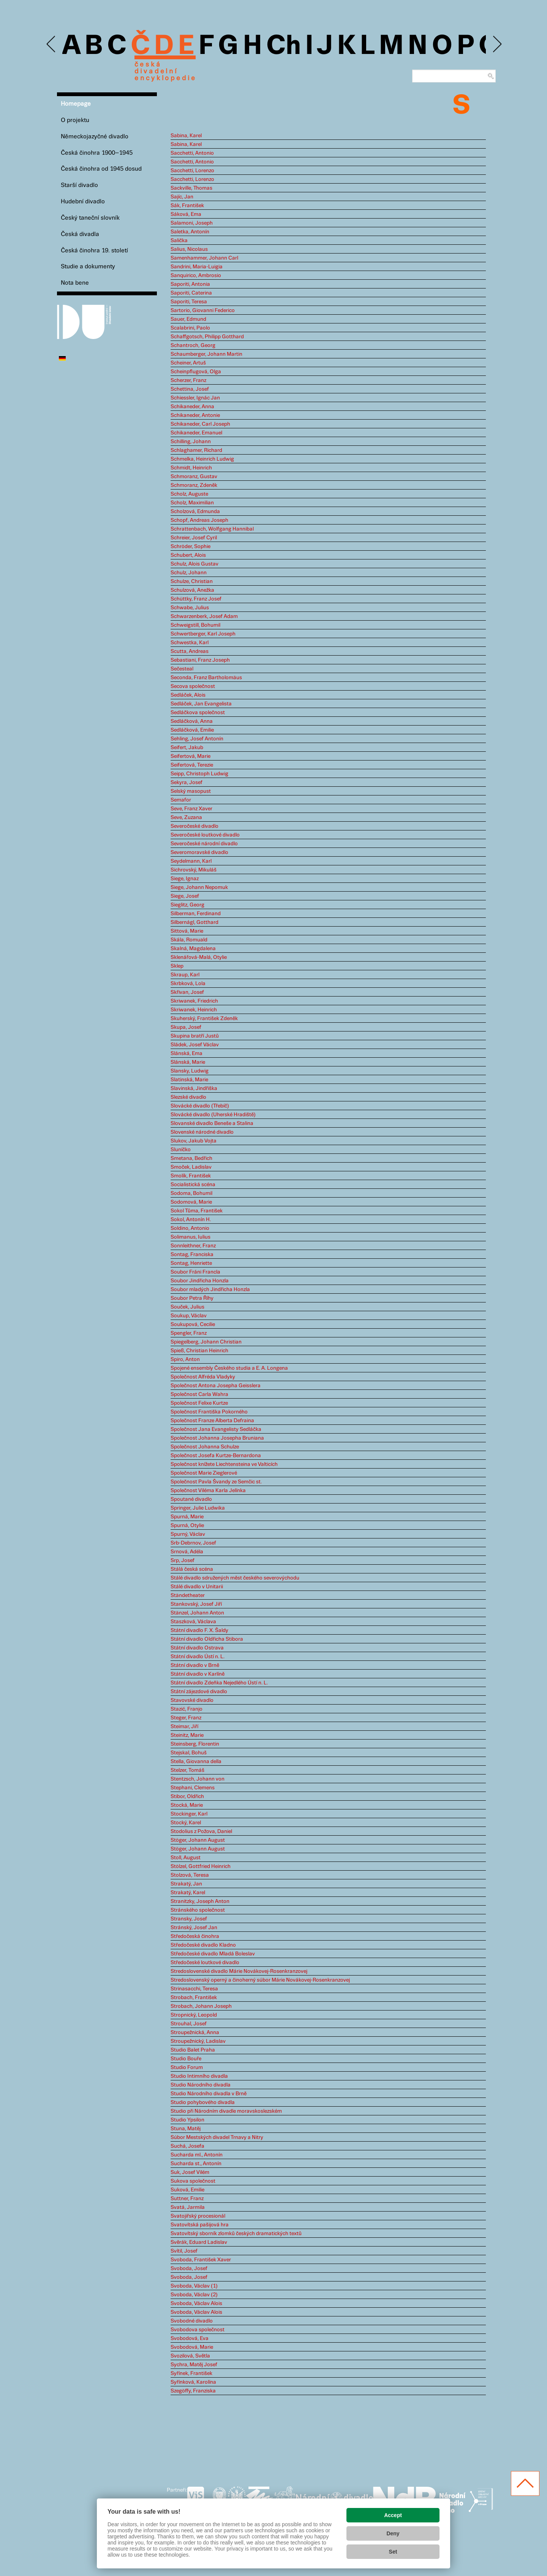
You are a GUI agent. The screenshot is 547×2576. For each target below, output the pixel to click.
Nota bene (75, 283)
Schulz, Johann (189, 572)
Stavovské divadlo (192, 1700)
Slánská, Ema (186, 1053)
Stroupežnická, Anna (195, 2032)
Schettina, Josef (190, 389)
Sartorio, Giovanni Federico (203, 310)
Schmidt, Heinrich (191, 468)
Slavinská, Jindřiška (194, 1088)
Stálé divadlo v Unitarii (197, 1586)
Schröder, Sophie (190, 546)
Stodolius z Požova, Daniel (201, 1831)
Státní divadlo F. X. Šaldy (199, 1630)
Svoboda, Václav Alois (196, 2303)
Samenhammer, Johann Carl (204, 258)
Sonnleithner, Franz (193, 1245)
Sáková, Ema (186, 214)
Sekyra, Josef (186, 782)
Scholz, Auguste (189, 494)
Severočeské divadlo (194, 826)
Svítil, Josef (184, 2251)
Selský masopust (191, 791)
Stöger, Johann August (198, 1840)
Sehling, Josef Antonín (197, 738)
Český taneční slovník (90, 218)
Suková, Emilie (187, 2190)
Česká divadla (80, 234)
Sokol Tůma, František (197, 1211)
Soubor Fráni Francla (195, 1272)
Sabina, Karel (186, 135)
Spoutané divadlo (191, 1499)
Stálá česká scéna (192, 1569)
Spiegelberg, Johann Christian (206, 1342)
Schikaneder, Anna (192, 406)
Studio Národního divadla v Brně (209, 2093)
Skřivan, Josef (187, 992)
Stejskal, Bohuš (189, 1752)
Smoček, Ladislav (191, 1167)
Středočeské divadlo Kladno (203, 1945)
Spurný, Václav (188, 1534)
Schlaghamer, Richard (196, 450)
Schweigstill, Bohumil (195, 625)
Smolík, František (191, 1176)
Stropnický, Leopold (194, 2015)
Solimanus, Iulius (190, 1237)
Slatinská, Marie (189, 1079)
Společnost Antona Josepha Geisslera (216, 1385)
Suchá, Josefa (187, 2146)
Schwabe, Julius (190, 607)
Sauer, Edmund (188, 319)
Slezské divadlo (188, 1097)
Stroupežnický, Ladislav (198, 2041)
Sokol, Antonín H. (191, 1219)
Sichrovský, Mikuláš (194, 870)
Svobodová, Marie (192, 2347)
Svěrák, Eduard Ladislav (199, 2242)
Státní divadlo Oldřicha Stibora (207, 1639)
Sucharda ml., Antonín (197, 2155)
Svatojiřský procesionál (198, 2216)
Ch (283, 46)
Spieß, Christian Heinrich (199, 1350)
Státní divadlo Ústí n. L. (197, 1656)
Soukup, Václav (189, 1315)
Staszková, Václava (193, 1621)
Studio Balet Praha (193, 2050)
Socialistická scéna (193, 1184)
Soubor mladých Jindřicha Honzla (210, 1289)
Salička (179, 240)
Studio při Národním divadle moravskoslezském (226, 2111)
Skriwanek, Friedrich (194, 1001)
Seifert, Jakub (187, 747)
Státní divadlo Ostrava (197, 1648)
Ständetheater (188, 1595)
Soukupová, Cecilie (193, 1324)
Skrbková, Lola (188, 983)
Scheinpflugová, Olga (196, 371)
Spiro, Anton (185, 1359)
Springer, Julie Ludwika (198, 1508)
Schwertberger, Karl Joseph (203, 634)
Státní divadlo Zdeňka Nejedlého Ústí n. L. (219, 1683)
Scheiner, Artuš (188, 363)
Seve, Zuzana (186, 817)
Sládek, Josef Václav (195, 1044)
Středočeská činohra (195, 1936)
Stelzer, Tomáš (187, 1770)
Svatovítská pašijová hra (200, 2224)
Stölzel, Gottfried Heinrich (201, 1866)
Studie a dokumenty (88, 266)
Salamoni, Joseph (192, 223)
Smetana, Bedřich (191, 1158)
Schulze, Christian (192, 581)
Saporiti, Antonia (190, 284)
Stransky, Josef (189, 1919)
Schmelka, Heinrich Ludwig (202, 459)
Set (393, 2552)
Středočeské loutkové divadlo (205, 1962)
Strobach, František (194, 1997)
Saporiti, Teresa (189, 301)
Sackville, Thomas (191, 188)
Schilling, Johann (191, 441)
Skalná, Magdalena (193, 948)
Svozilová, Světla (190, 2356)
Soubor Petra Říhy (192, 1298)
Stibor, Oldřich (187, 1796)
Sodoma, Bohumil (191, 1193)
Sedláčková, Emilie (192, 730)
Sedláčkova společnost (198, 712)
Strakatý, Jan (186, 1884)
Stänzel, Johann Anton (197, 1613)
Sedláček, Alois (188, 695)
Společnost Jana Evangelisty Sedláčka (216, 1429)
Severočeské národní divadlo (204, 843)
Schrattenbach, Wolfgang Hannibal (212, 529)
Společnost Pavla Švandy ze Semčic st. (216, 1481)
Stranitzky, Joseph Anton (200, 1901)
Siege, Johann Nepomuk (199, 887)
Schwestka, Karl (190, 642)
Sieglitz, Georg (187, 905)
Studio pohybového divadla (203, 2102)
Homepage (76, 104)
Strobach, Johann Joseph (201, 2006)
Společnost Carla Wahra (199, 1394)
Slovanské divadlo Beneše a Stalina (212, 1123)
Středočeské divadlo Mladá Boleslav (213, 1954)
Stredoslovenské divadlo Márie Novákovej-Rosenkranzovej (239, 1971)
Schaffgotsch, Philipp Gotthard (207, 336)
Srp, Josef (182, 1560)
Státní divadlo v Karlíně (197, 1674)
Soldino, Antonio (190, 1228)
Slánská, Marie (188, 1062)
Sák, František (187, 205)
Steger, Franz (186, 1718)
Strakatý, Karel (188, 1892)
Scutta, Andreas (190, 651)
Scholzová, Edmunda (195, 511)
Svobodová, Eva (190, 2338)
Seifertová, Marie (190, 756)
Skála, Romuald (189, 940)
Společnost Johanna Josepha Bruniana (217, 1438)
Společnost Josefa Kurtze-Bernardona (216, 1455)
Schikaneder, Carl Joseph (200, 424)
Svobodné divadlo (192, 2321)
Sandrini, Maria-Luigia (197, 266)
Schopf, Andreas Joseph (199, 520)
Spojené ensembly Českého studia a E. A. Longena (229, 1368)
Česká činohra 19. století (94, 250)
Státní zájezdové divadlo (199, 1691)
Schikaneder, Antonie (195, 415)
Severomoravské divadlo (199, 852)
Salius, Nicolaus (189, 249)
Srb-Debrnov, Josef (193, 1543)
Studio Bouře (186, 2058)
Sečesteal (182, 669)
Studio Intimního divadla (199, 2076)
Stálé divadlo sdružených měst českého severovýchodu (235, 1578)
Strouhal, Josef (189, 2023)
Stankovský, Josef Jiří (196, 1604)
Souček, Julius (187, 1307)
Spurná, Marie (187, 1516)
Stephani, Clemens (193, 1787)
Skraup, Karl (185, 974)
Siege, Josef (185, 896)
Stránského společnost (198, 1910)
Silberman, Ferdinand (196, 913)
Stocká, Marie (187, 1805)
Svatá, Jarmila (188, 2207)
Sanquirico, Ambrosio (196, 275)
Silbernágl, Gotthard (194, 922)
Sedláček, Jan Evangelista (201, 704)
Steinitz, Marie (187, 1735)
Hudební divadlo (83, 201)
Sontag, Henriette (191, 1263)
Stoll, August (186, 1857)
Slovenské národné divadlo (202, 1132)
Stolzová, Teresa (190, 1875)
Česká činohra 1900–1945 (97, 153)
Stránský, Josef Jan (194, 1927)
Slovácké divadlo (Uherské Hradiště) (213, 1114)
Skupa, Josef (186, 1027)
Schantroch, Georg (193, 345)
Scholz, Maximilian (192, 502)
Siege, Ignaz (185, 878)
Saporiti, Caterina (191, 293)
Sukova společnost (193, 2181)
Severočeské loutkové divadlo (205, 835)
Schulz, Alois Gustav (194, 564)
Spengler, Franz (189, 1333)
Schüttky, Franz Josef (196, 599)
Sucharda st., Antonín (196, 2163)
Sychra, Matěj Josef (194, 2364)
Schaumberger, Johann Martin (206, 354)
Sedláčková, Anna (192, 721)
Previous (51, 44)
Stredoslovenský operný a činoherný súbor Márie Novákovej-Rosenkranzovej (260, 1980)
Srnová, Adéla (187, 1551)
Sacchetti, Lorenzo (192, 170)
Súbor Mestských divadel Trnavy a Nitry (217, 2137)
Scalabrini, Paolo (190, 328)
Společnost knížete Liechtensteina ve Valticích (224, 1464)
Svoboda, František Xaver (201, 2259)
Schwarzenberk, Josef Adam (204, 616)
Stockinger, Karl (189, 1814)
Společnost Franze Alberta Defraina (212, 1420)
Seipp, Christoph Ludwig (199, 773)
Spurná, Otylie (187, 1525)
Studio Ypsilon (187, 2120)
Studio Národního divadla (201, 2085)
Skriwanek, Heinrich (194, 1009)
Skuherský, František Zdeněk (204, 1018)
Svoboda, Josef (189, 2268)
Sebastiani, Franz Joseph (200, 660)
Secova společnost (193, 686)
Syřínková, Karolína (193, 2382)
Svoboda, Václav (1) (194, 2286)
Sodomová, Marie (191, 1202)
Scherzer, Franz (188, 380)
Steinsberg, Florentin (195, 1744)
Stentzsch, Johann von (197, 1779)
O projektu (75, 120)
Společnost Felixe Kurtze (199, 1403)
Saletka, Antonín (190, 231)
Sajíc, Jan (182, 197)
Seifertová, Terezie (192, 765)
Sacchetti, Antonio (192, 153)
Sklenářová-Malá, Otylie (199, 957)
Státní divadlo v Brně (195, 1665)
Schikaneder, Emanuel (196, 433)
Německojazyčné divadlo (94, 136)
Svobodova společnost (197, 2329)
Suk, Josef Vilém (190, 2172)
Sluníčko (181, 1149)
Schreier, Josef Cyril (194, 537)
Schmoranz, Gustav (194, 476)
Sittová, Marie (187, 931)
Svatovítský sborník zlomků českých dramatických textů (236, 2233)
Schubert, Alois (188, 555)
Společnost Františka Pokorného (209, 1412)
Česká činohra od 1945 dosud (101, 169)
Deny (392, 2533)
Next (496, 44)
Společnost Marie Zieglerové (204, 1473)
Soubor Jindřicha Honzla (200, 1280)
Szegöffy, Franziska (193, 2391)
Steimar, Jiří (184, 1726)
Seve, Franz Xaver (191, 808)
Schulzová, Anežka (192, 590)
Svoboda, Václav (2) (194, 2294)
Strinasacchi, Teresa (194, 1988)
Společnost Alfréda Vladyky (203, 1377)
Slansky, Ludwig (190, 1071)
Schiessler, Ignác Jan (195, 398)
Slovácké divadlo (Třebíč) (200, 1106)
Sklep (177, 966)
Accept (393, 2515)
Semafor (181, 800)
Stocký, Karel (186, 1822)
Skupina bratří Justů (195, 1036)
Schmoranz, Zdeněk (194, 485)
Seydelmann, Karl (191, 861)
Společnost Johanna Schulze (205, 1447)
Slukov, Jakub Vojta (194, 1141)
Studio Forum (187, 2067)
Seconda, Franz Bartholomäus (206, 677)
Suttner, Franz (187, 2198)
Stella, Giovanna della (196, 1761)
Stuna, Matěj (186, 2128)
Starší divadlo (79, 185)
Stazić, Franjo (186, 1709)
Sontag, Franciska (192, 1254)
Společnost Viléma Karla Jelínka (208, 1490)
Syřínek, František (191, 2373)
